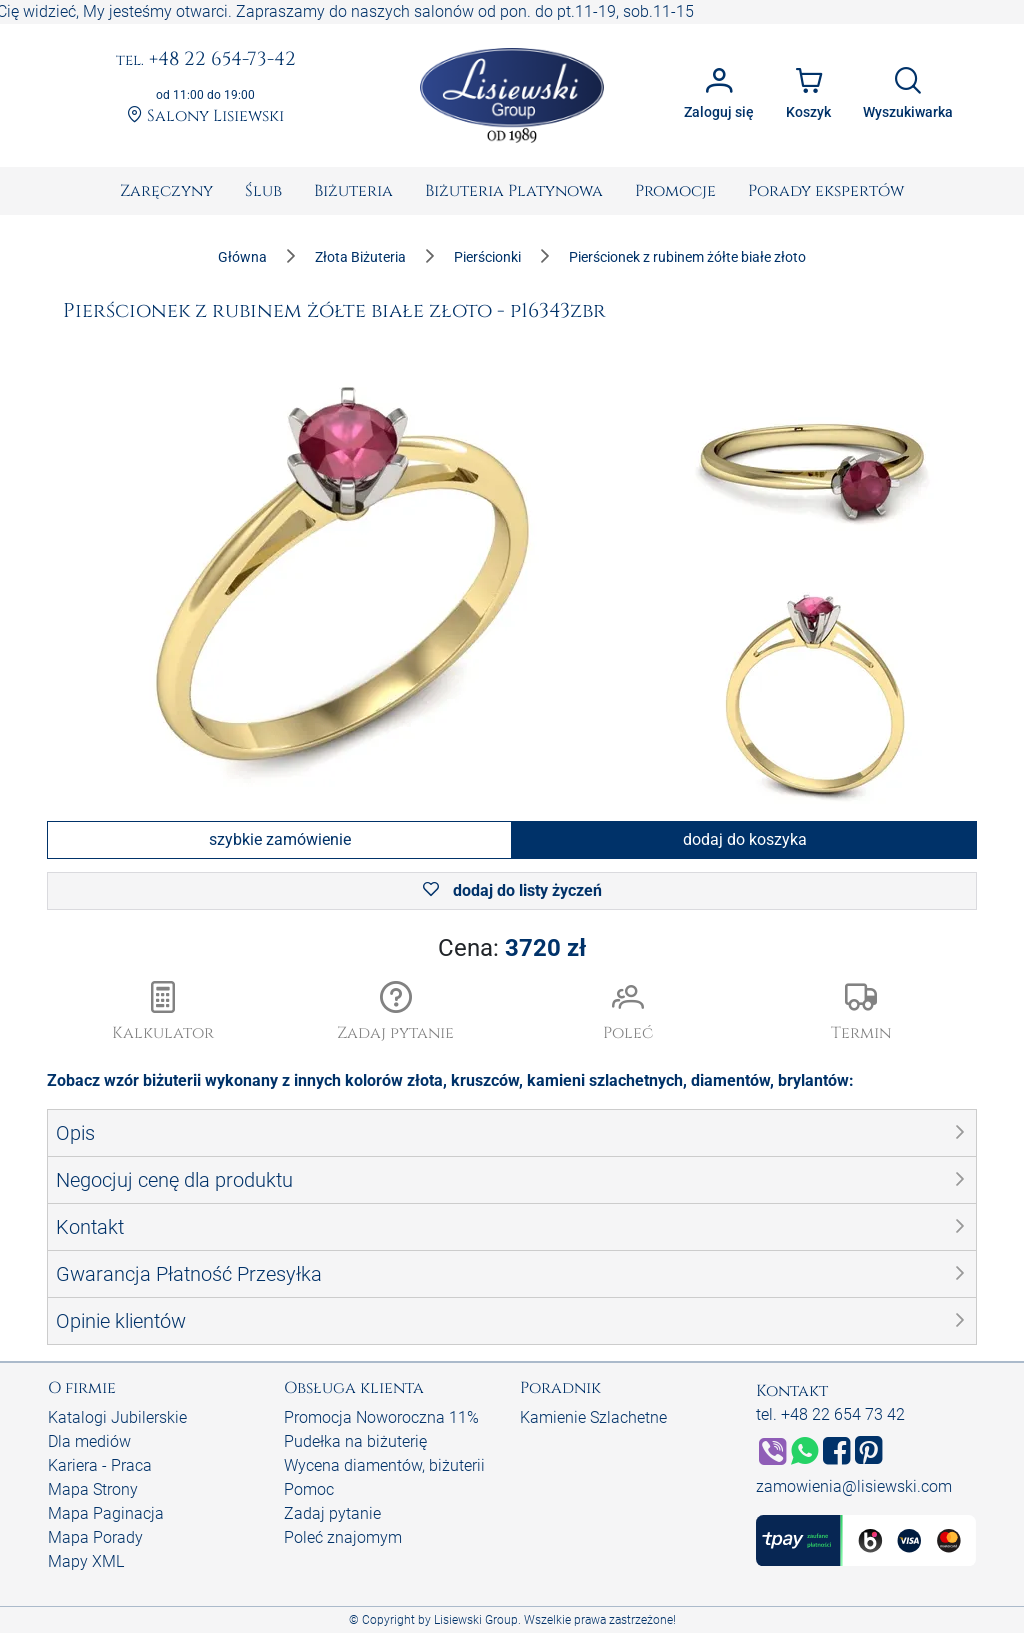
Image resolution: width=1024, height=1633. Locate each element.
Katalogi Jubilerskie (117, 1417)
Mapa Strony (93, 1489)
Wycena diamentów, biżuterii (384, 1465)
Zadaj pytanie (332, 1513)
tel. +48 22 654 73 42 (830, 1414)
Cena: (512, 948)
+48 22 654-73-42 (206, 60)
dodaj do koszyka (745, 839)
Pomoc (309, 1489)
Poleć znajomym (343, 1537)
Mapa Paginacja (106, 1513)
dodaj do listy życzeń (512, 890)
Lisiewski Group (476, 1620)
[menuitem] (166, 191)
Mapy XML (86, 1561)
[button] (396, 1013)
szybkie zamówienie (280, 839)
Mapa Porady (95, 1537)
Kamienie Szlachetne (593, 1417)
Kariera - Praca (100, 1465)
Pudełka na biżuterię (355, 1441)
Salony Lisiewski (205, 116)
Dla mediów (89, 1441)
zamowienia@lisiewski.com (854, 1486)
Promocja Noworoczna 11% (381, 1417)
